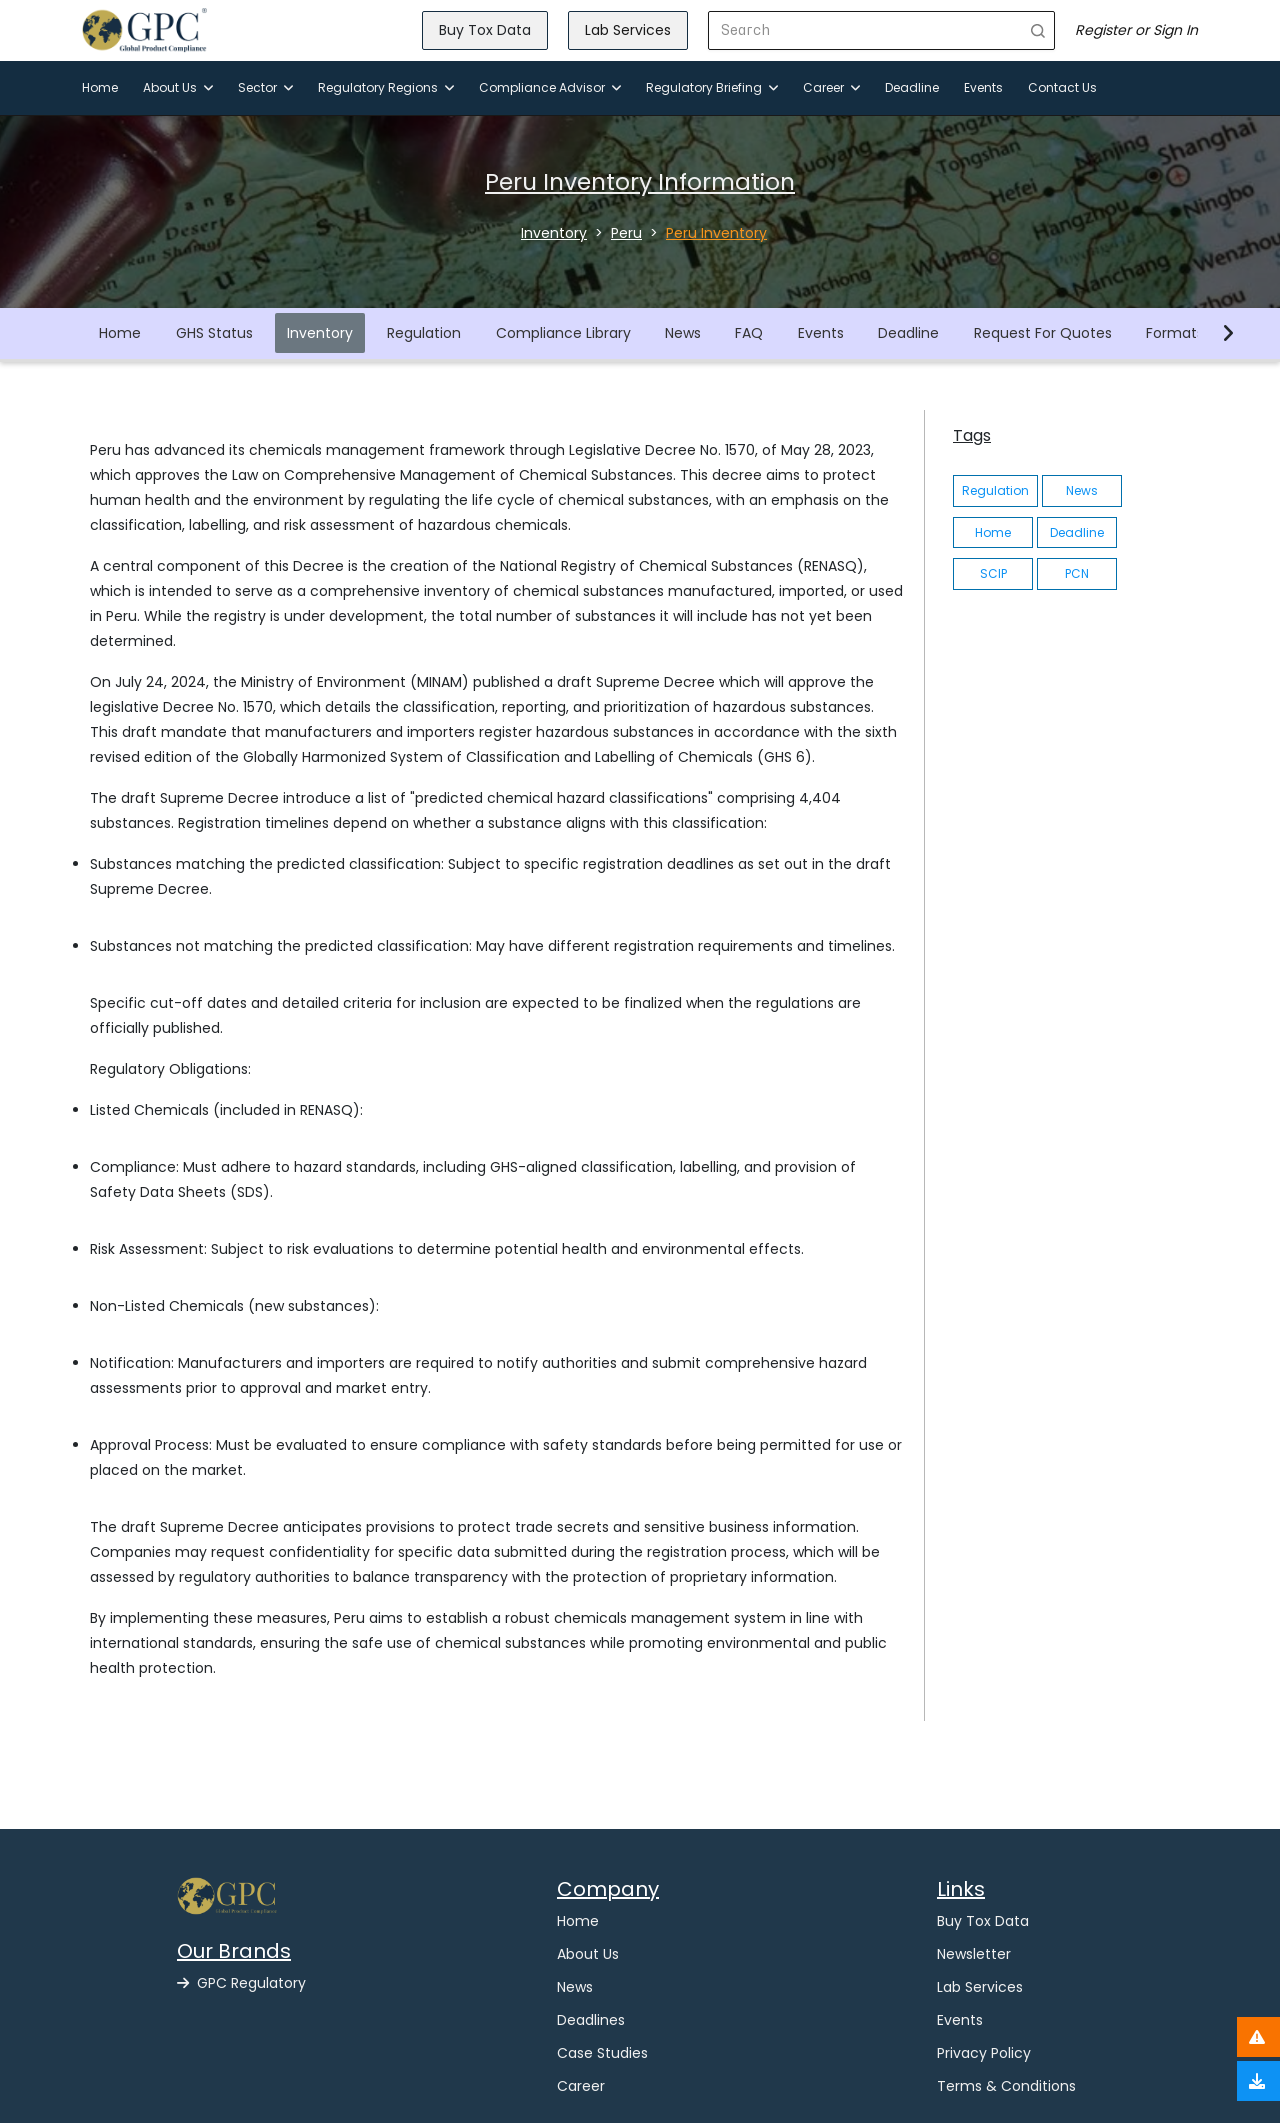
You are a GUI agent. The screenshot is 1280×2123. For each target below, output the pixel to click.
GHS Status (214, 333)
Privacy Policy (984, 2053)
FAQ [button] (749, 333)
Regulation (424, 333)
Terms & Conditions (1006, 2086)
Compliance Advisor (550, 87)
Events (983, 87)
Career (831, 87)
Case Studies (602, 2053)
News (683, 333)
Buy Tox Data (485, 30)
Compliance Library (563, 333)
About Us (178, 87)
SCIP (993, 573)
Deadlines (591, 2020)
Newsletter (974, 1954)
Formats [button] (1175, 333)
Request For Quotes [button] (1043, 333)
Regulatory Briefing (712, 87)
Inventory (320, 333)
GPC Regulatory (241, 1983)
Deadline (912, 87)
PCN (1077, 573)
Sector (265, 87)
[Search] (865, 30)
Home (100, 87)
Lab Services (628, 30)
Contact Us (1062, 87)
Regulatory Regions (386, 87)
